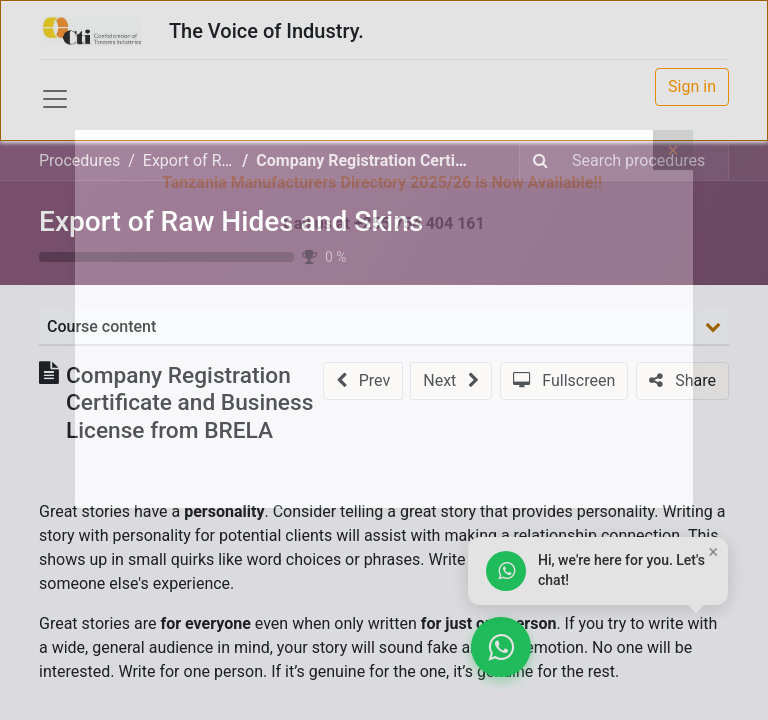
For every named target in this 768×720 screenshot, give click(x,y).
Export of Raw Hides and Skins (231, 221)
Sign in (692, 86)
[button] (363, 381)
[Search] (540, 161)
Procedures (79, 160)
